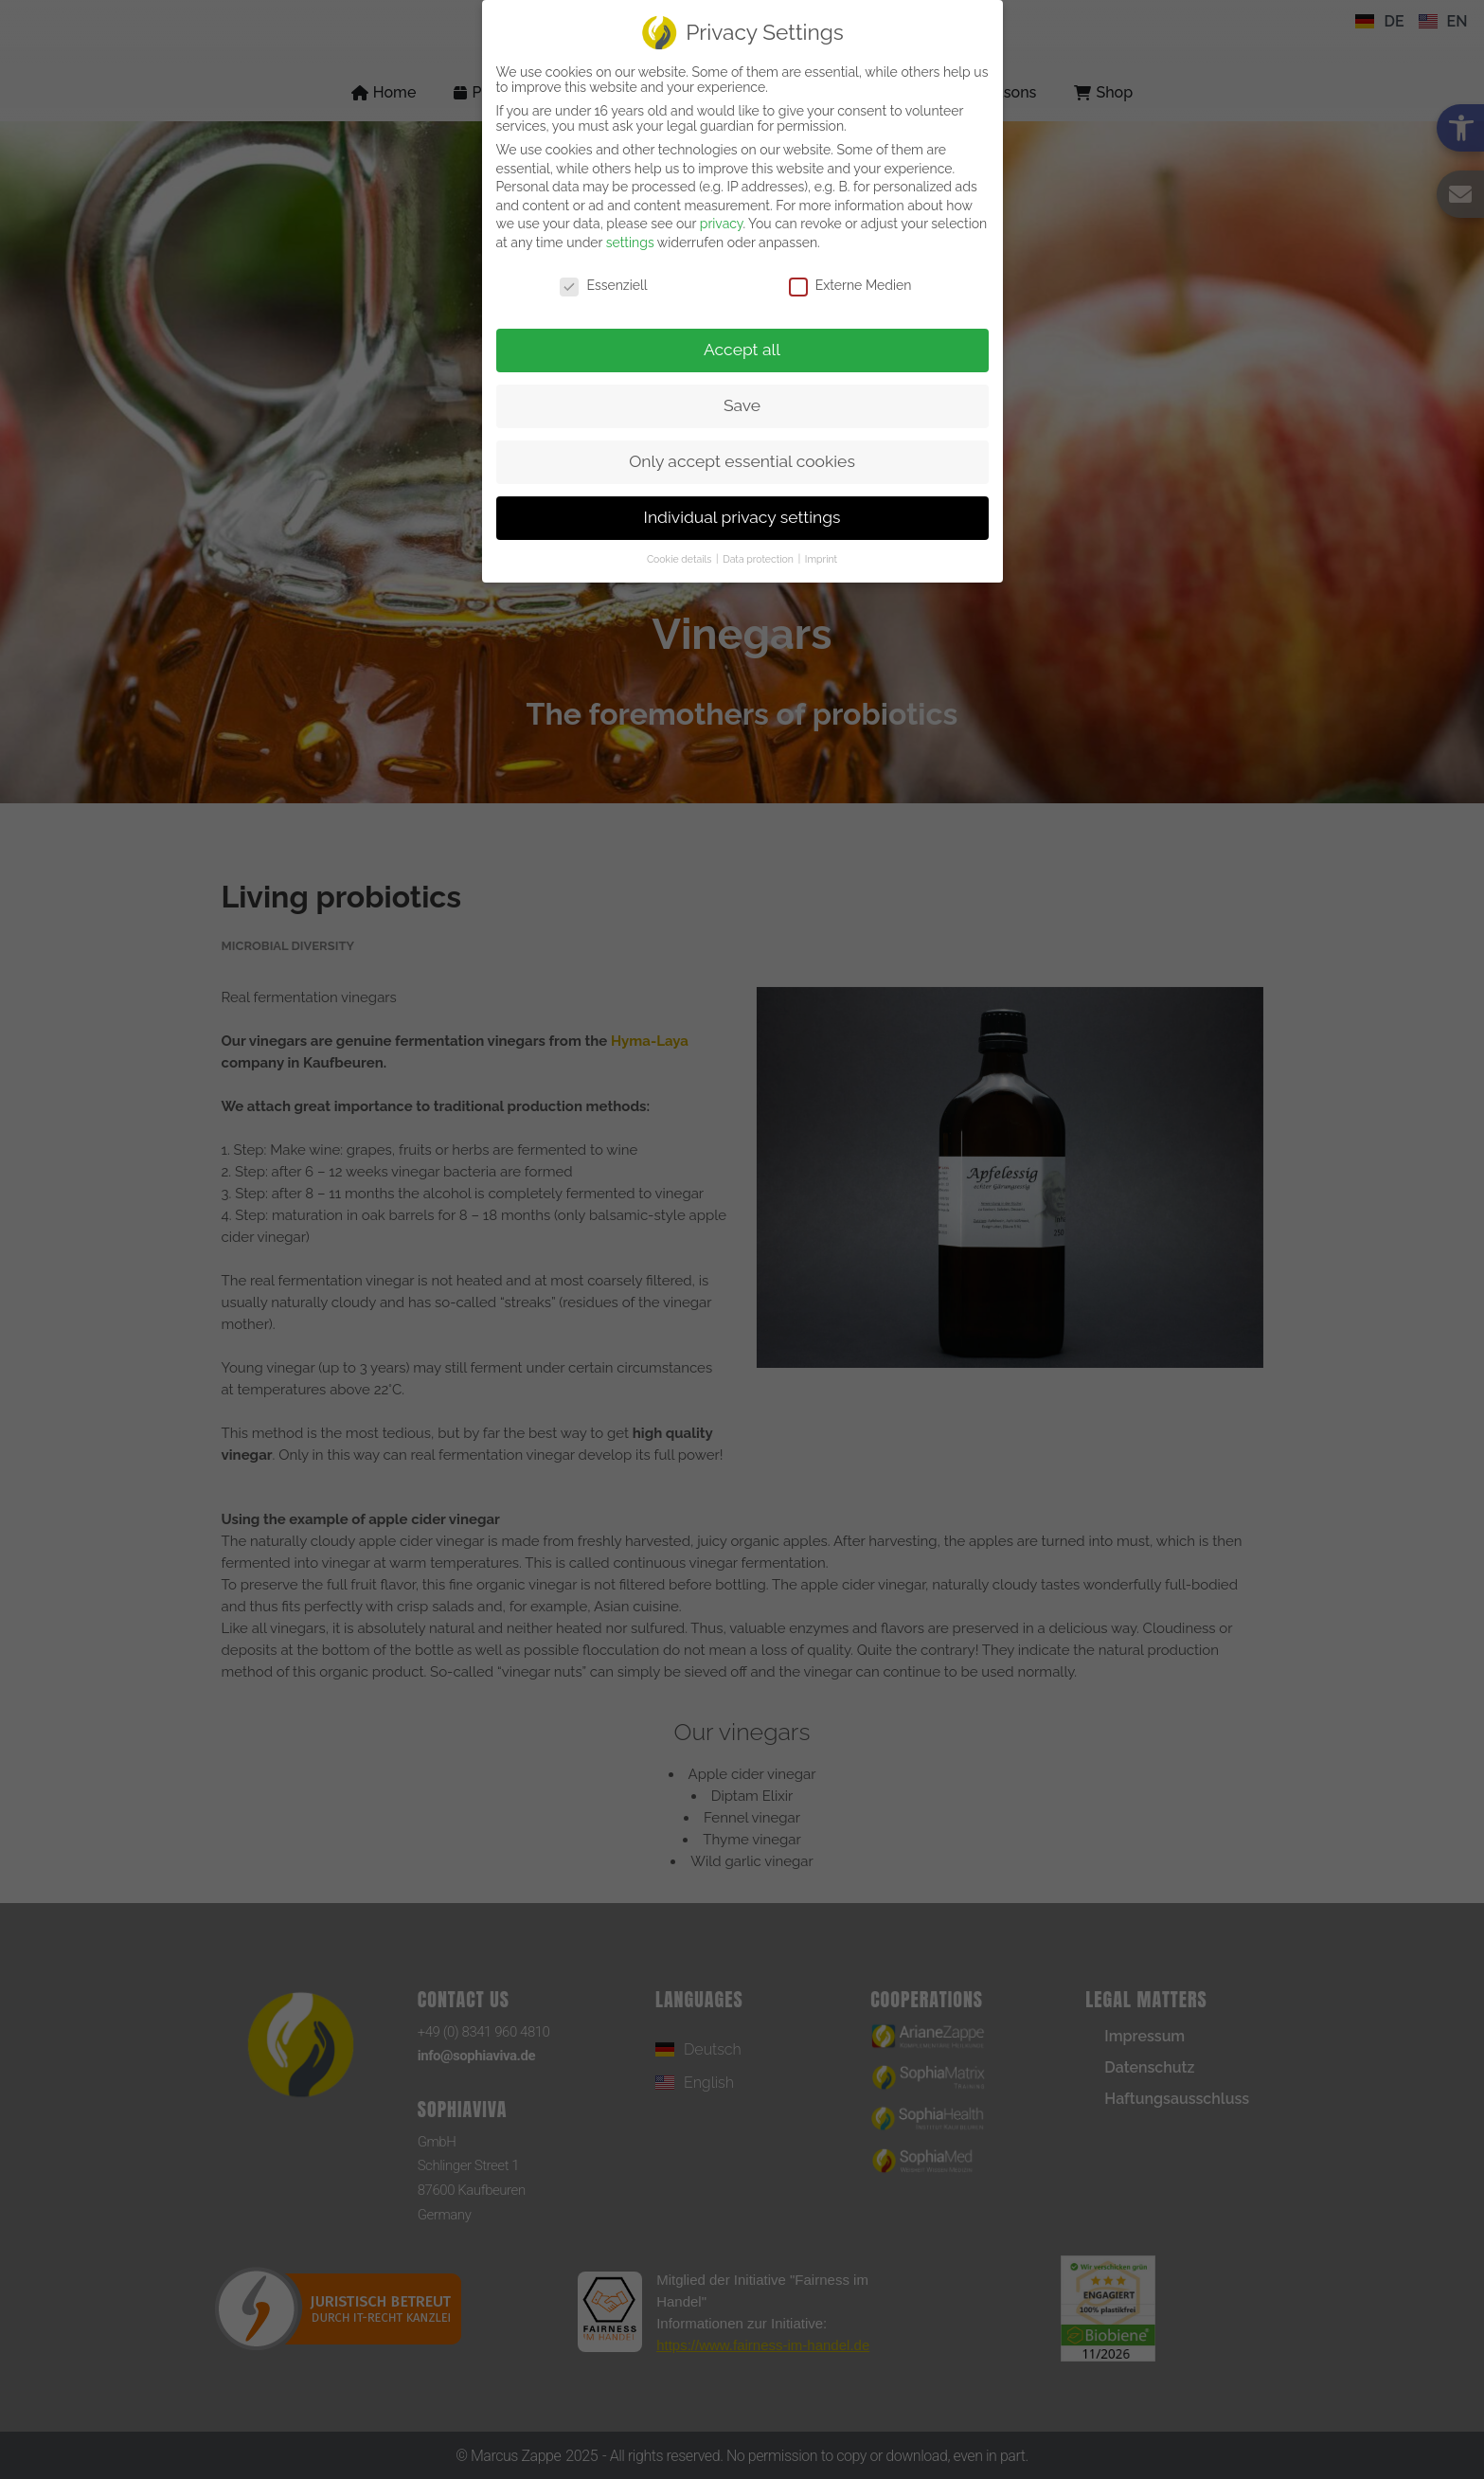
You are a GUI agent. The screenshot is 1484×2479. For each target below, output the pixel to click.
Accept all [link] (742, 349)
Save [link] (742, 405)
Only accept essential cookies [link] (742, 461)
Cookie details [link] (680, 559)
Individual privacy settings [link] (742, 517)
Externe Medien (850, 285)
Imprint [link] (821, 559)
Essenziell (603, 285)
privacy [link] (721, 223)
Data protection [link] (759, 559)
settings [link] (630, 242)
